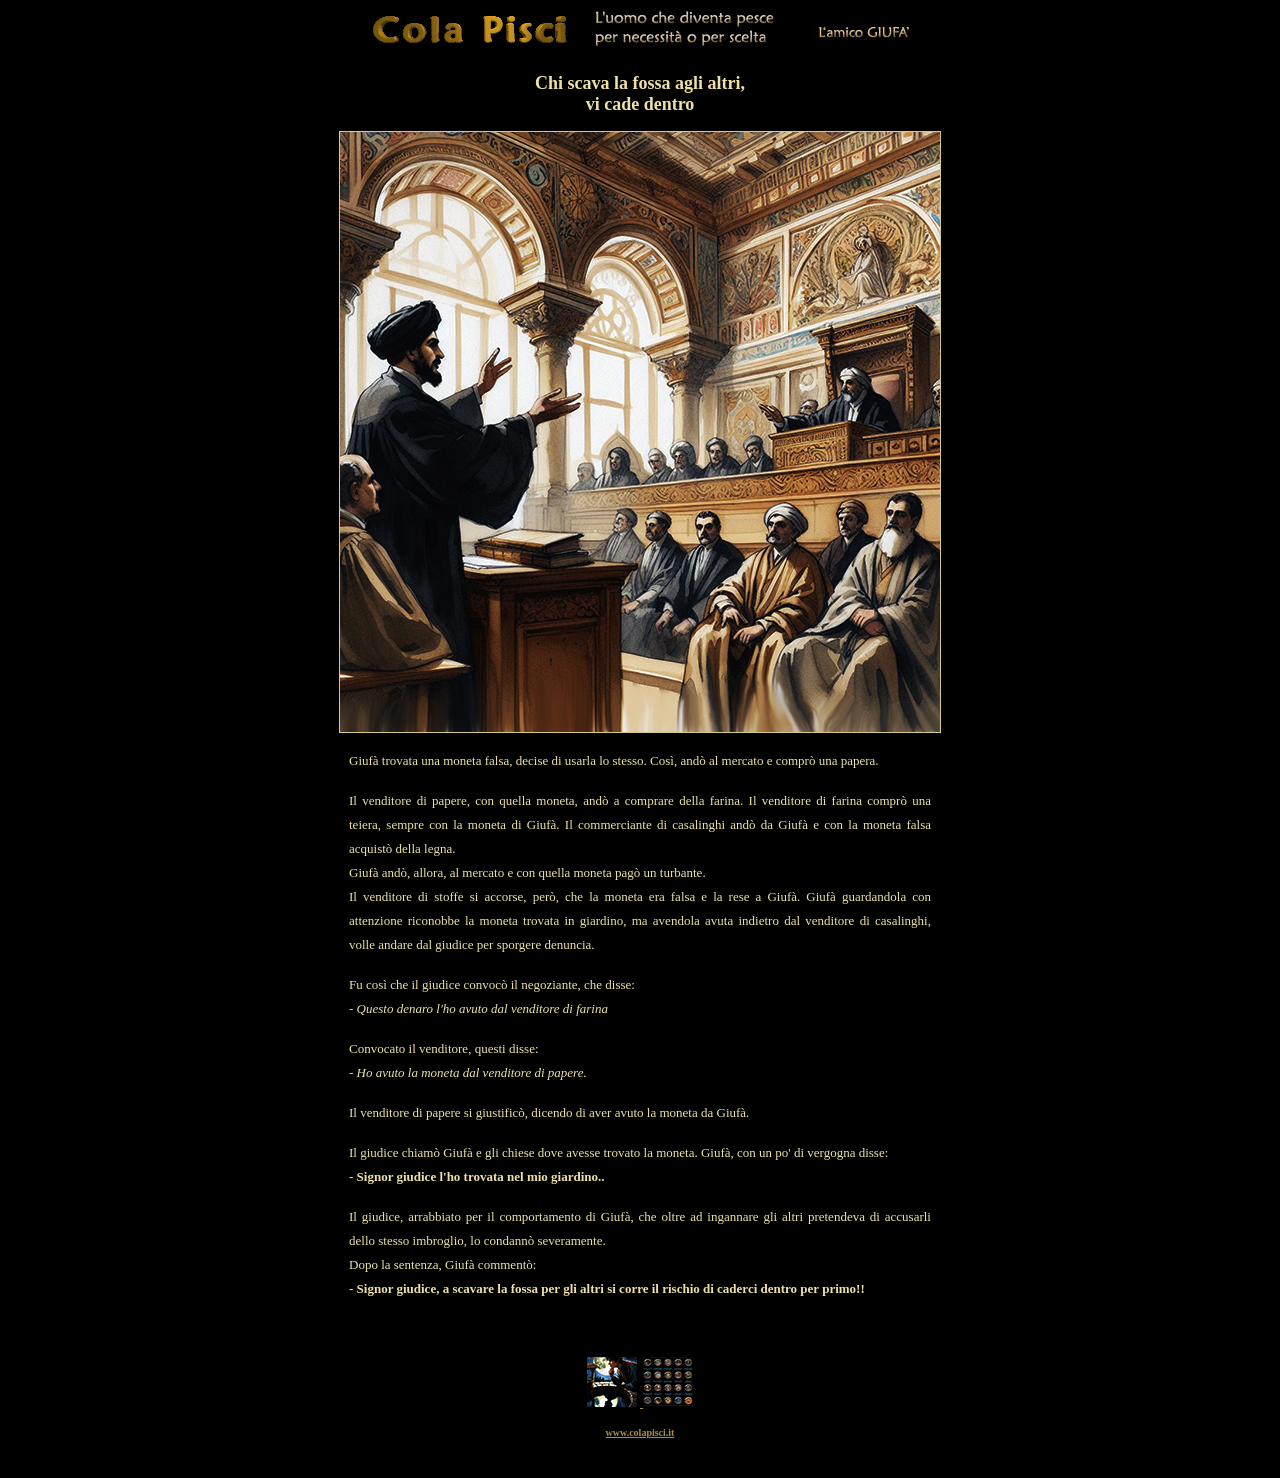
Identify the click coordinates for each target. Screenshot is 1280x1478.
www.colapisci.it (640, 1432)
